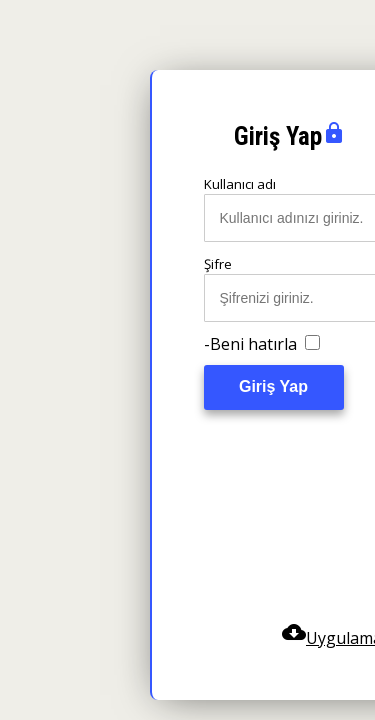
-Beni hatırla (262, 344)
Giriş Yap (273, 386)
